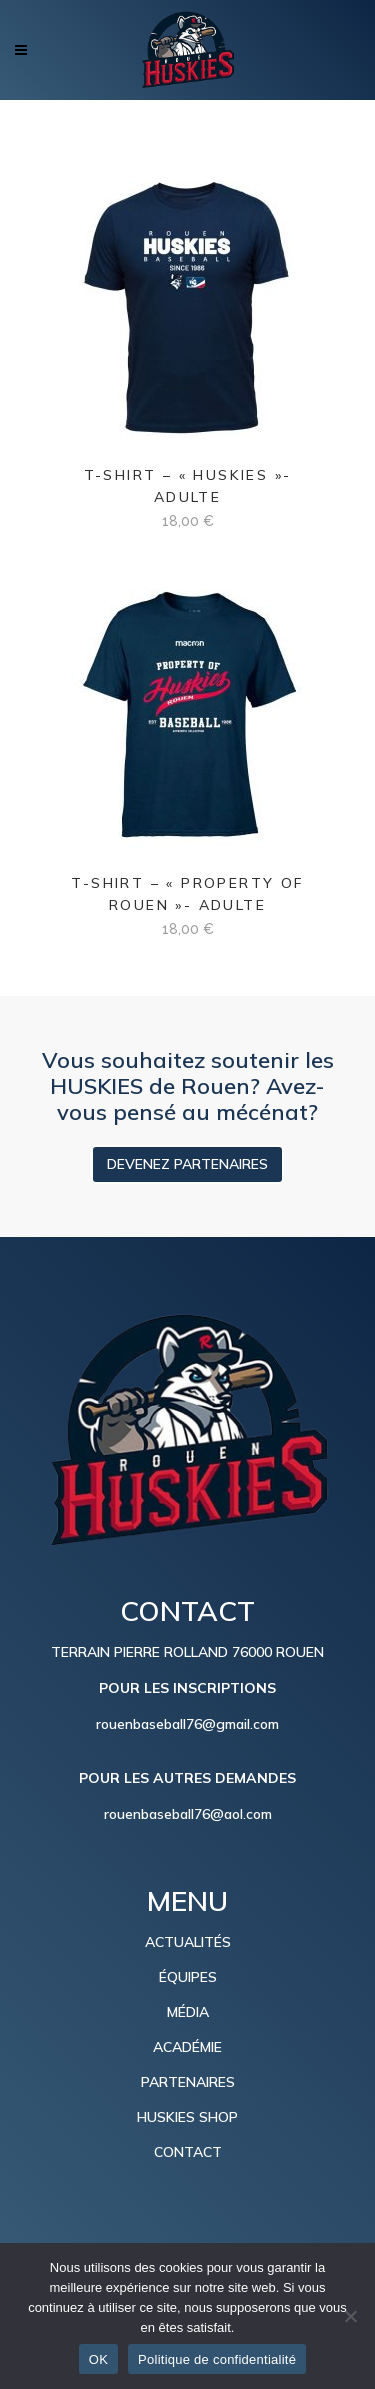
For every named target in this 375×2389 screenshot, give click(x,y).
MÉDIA (188, 2012)
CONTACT (188, 2152)
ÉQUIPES (188, 1977)
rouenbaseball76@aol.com (188, 1814)
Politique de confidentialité (217, 2359)
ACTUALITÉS (188, 1942)
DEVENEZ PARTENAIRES (187, 1164)
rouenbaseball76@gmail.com (187, 1724)
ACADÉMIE (187, 2047)
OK (98, 2359)
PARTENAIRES (188, 2082)
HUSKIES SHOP (187, 2117)
